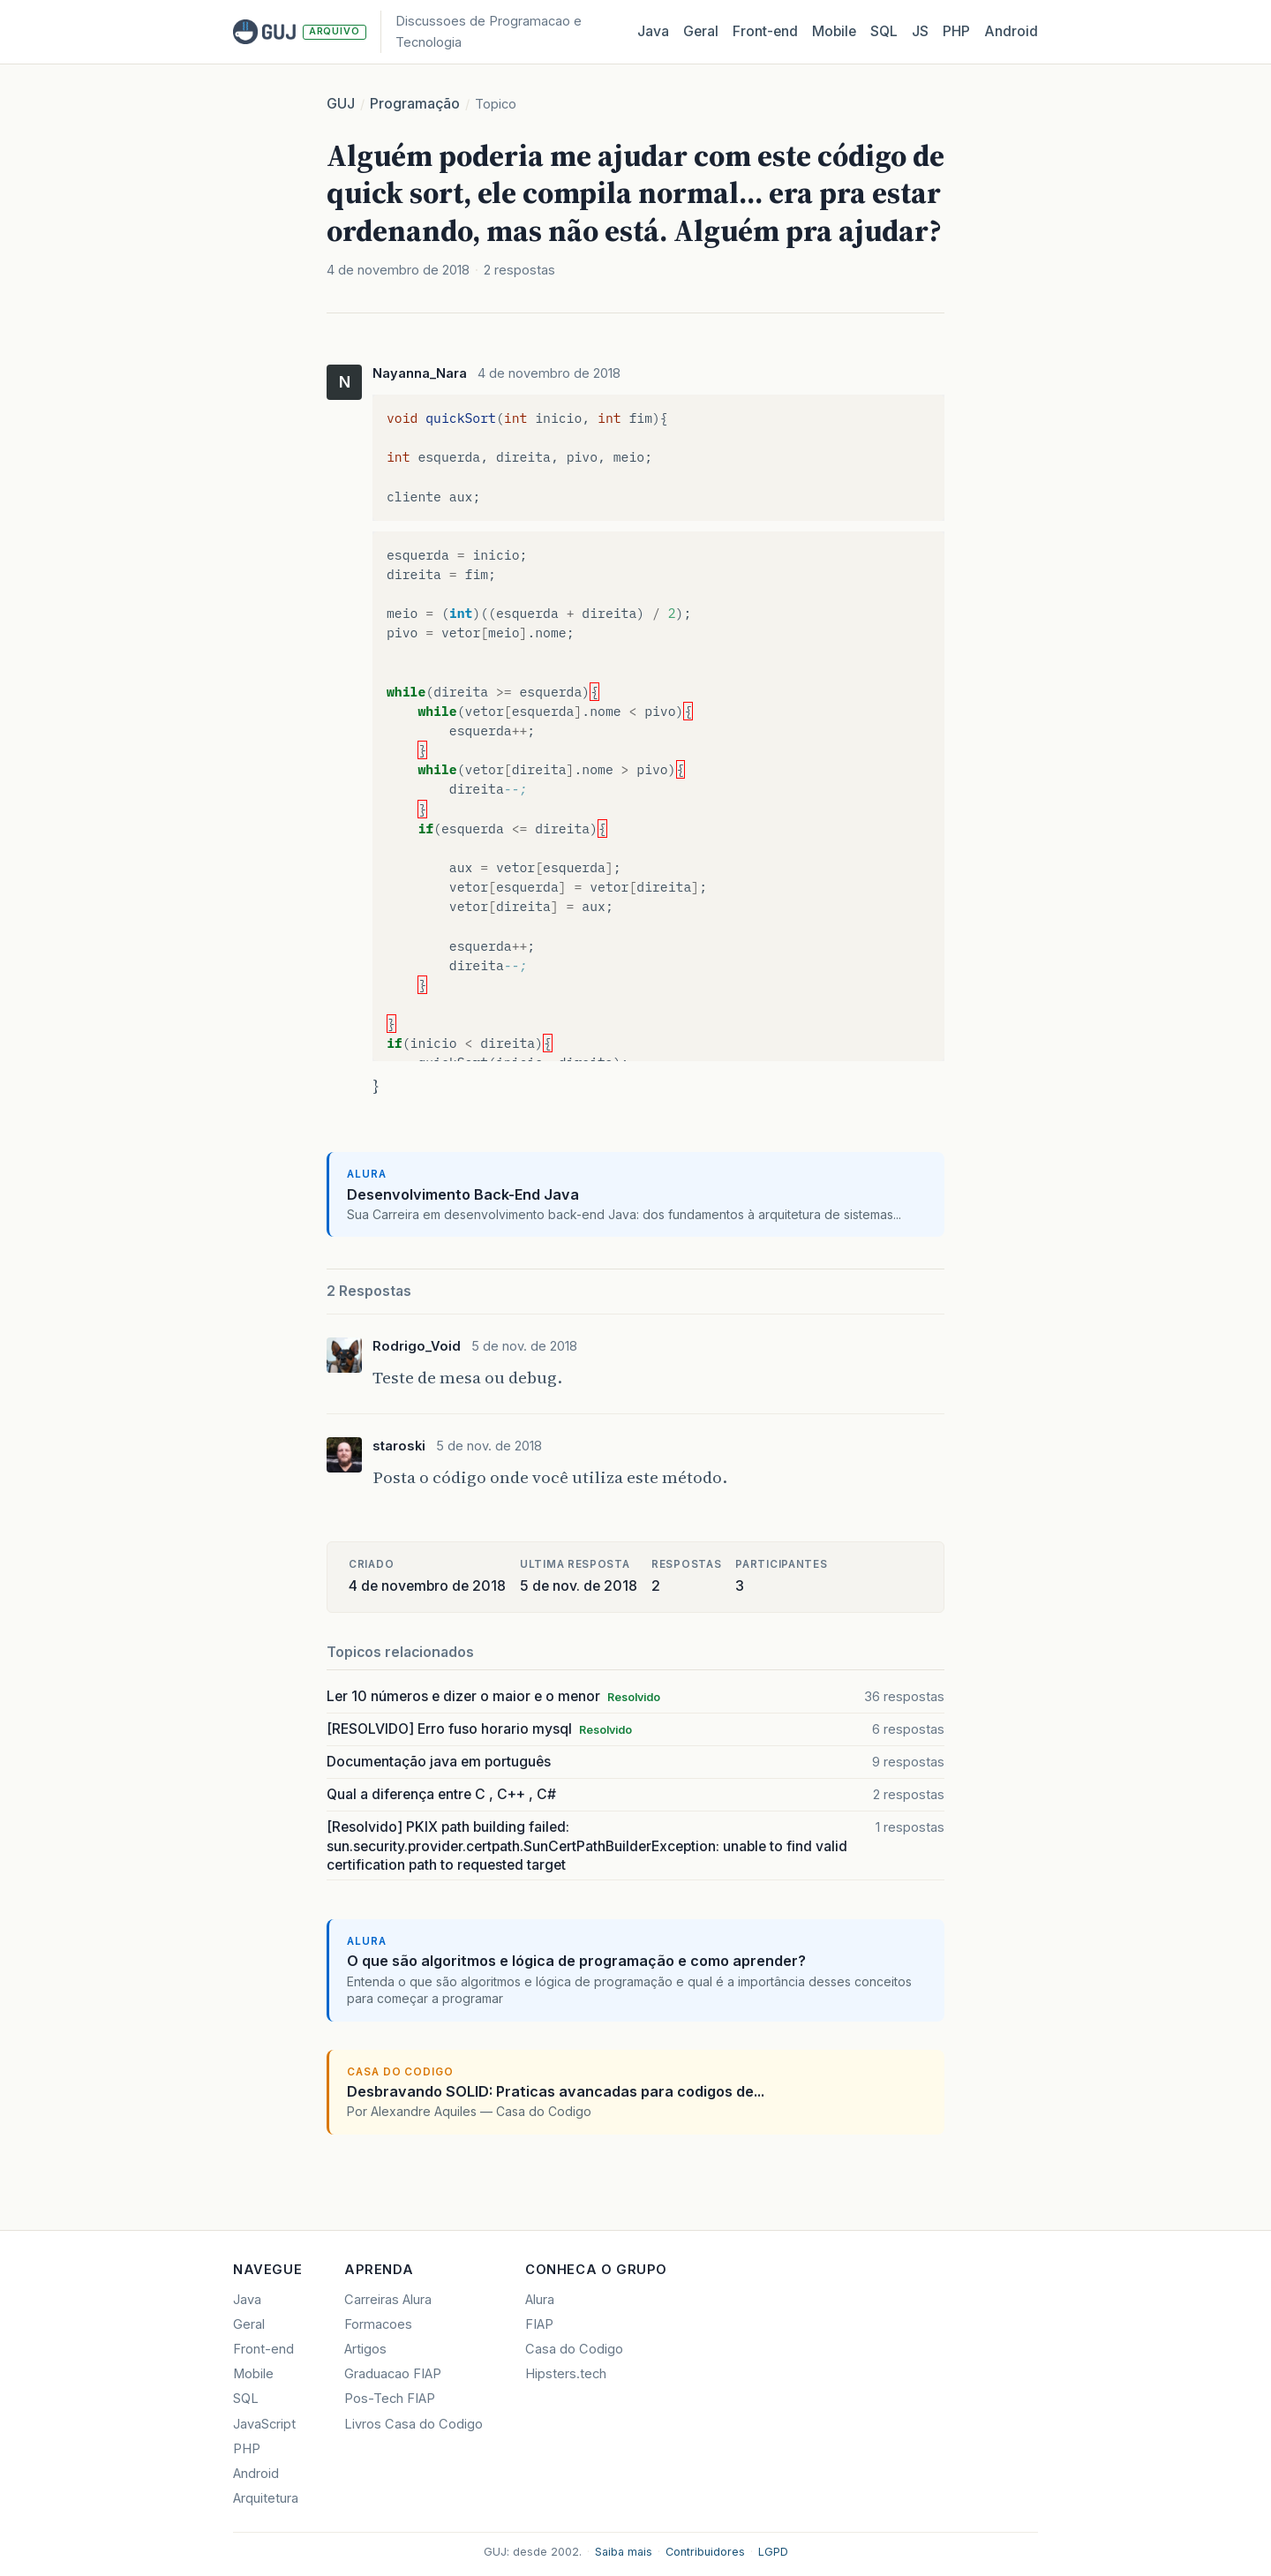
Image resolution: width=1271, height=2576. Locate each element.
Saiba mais (623, 2551)
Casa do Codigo (574, 2349)
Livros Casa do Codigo (413, 2424)
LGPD (773, 2551)
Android (1011, 31)
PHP (956, 31)
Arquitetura (265, 2498)
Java (653, 31)
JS (920, 31)
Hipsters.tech (565, 2374)
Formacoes (378, 2324)
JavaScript (264, 2424)
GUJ (341, 103)
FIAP (539, 2324)
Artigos (365, 2349)
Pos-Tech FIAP (389, 2399)
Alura (539, 2300)
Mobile (834, 31)
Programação (415, 103)
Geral (700, 31)
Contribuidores (705, 2551)
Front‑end (765, 31)
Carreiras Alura (388, 2300)
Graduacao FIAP (392, 2374)
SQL (884, 31)
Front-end (263, 2349)
